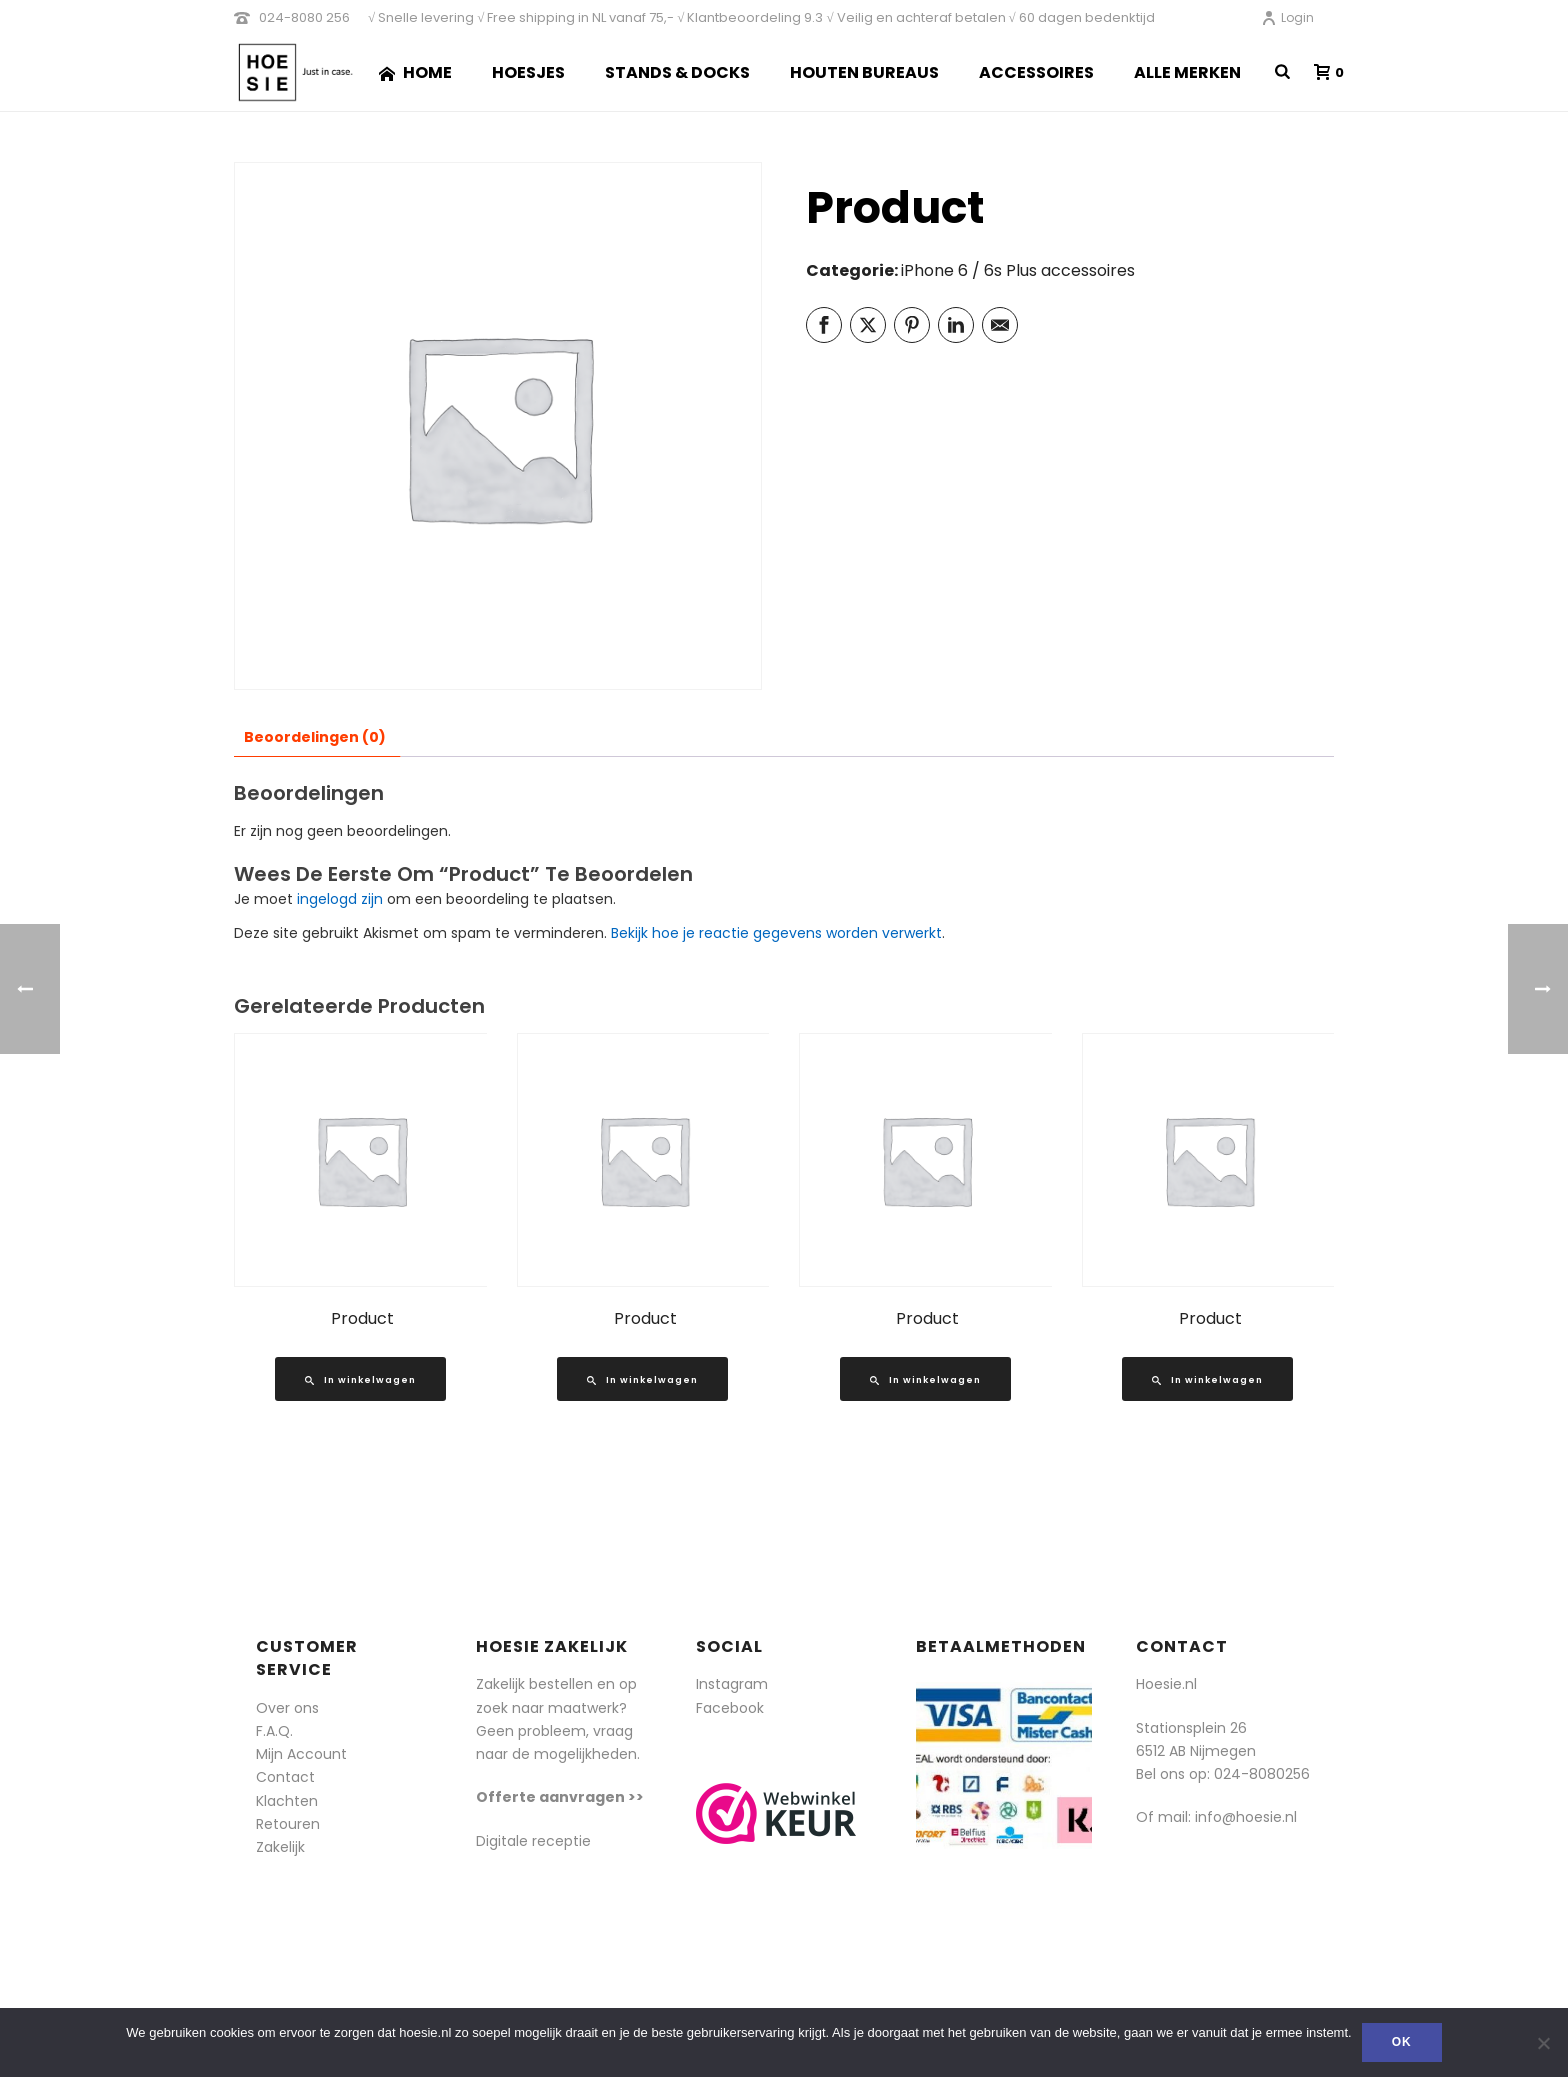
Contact (285, 1777)
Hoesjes (528, 72)
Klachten (287, 1801)
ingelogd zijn (340, 899)
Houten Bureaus (864, 72)
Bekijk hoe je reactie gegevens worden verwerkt (776, 933)
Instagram (732, 1684)
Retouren (288, 1824)
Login (1287, 17)
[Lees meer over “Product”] (360, 1379)
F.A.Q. (274, 1731)
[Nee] (1543, 2043)
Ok (1402, 2042)
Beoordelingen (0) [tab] (315, 737)
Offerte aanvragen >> (560, 1797)
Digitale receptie (533, 1841)
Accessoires (1036, 72)
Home (415, 72)
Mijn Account (301, 1754)
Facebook (730, 1708)
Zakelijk (280, 1847)
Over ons (287, 1708)
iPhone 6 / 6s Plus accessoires (1018, 270)
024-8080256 (1262, 1774)
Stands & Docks (677, 72)
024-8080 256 (304, 17)
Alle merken (1187, 72)
